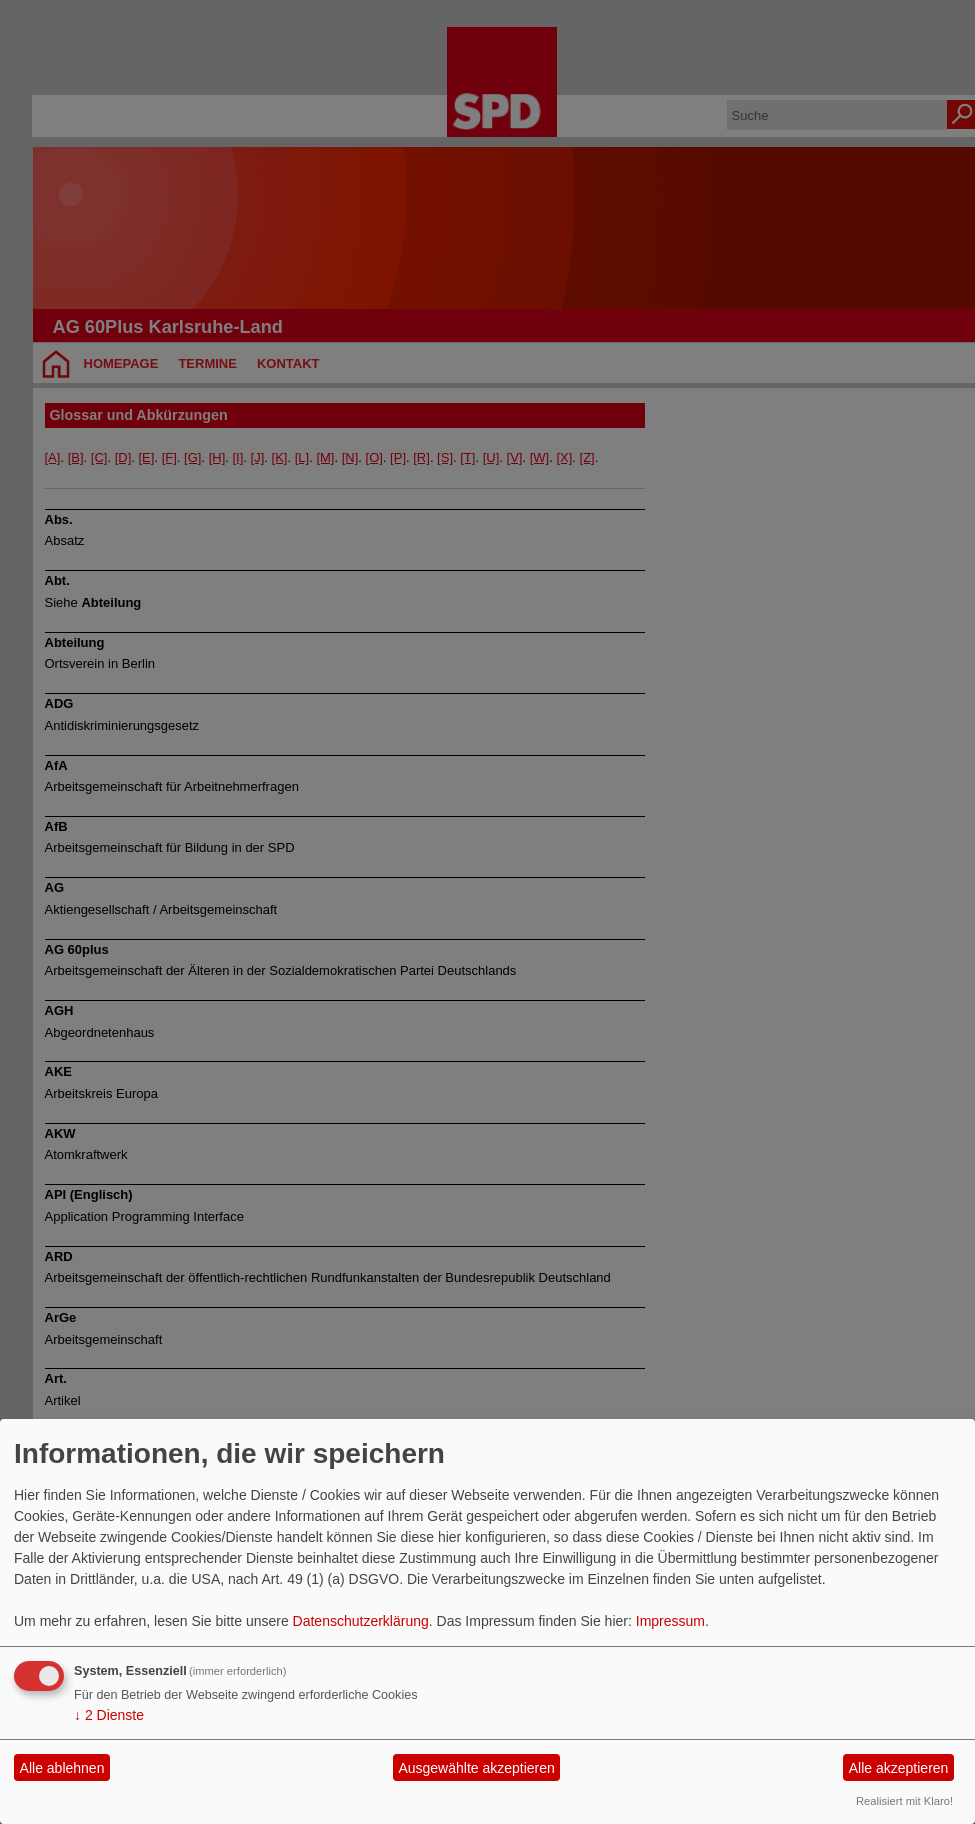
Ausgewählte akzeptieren (476, 1768)
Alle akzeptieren (899, 1768)
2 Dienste (109, 1715)
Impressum (670, 1621)
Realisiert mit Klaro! (904, 1801)
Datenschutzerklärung (361, 1621)
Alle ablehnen (62, 1768)
